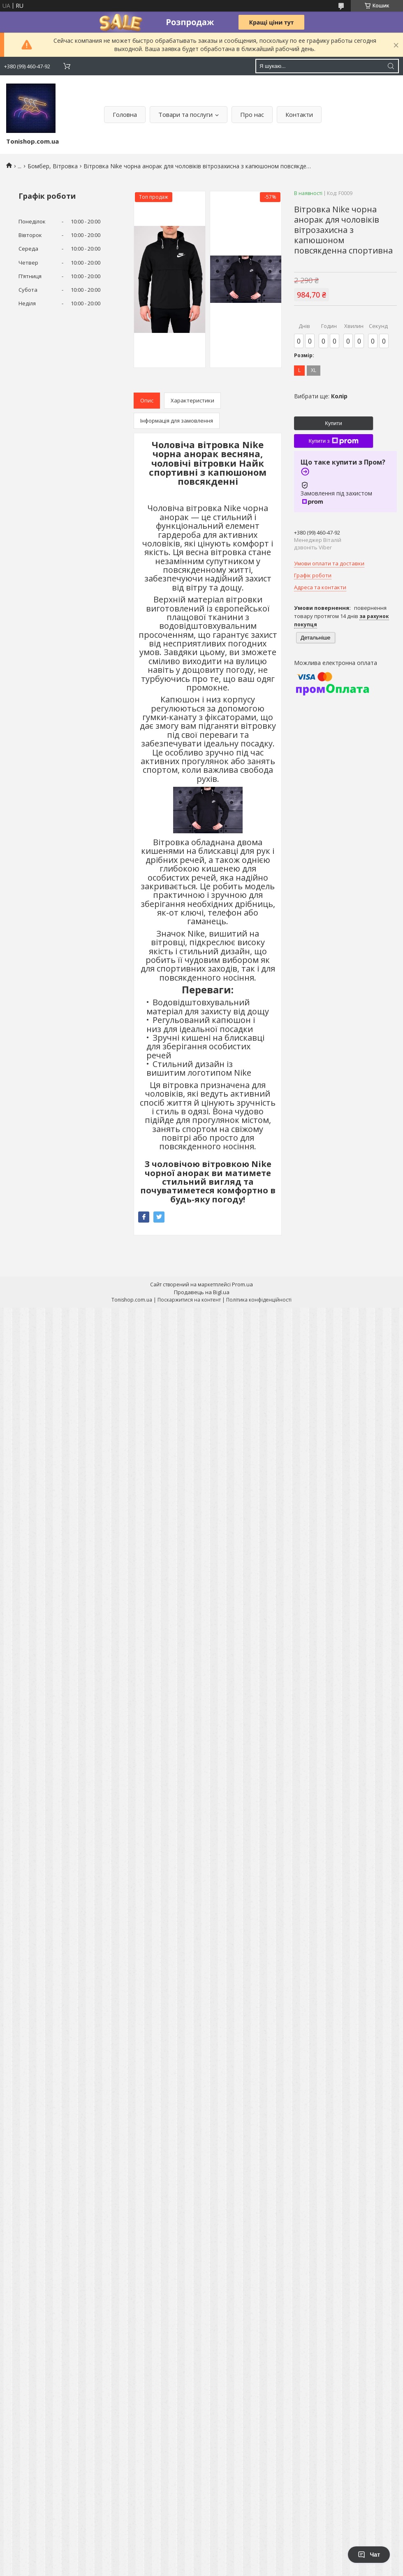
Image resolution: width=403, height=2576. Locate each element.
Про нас (252, 114)
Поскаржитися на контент (189, 1299)
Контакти (299, 114)
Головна (125, 114)
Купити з (333, 441)
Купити (333, 423)
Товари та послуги (185, 114)
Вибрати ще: (320, 396)
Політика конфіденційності (259, 1299)
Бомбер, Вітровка (53, 166)
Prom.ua (242, 1284)
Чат (369, 2554)
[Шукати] (390, 66)
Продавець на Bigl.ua (201, 1292)
